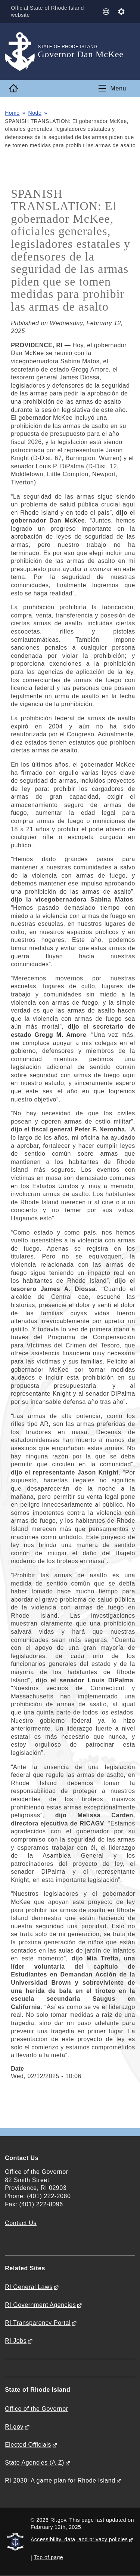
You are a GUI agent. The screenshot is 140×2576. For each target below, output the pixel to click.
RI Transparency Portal (38, 2323)
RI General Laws (29, 2287)
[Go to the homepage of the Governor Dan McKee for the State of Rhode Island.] (21, 51)
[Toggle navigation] (112, 88)
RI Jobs (16, 2341)
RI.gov (14, 2427)
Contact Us (21, 2223)
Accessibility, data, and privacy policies (79, 2539)
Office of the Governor (36, 2409)
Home (12, 113)
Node (35, 113)
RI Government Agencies (40, 2305)
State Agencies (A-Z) (34, 2462)
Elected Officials (28, 2444)
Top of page (48, 2557)
